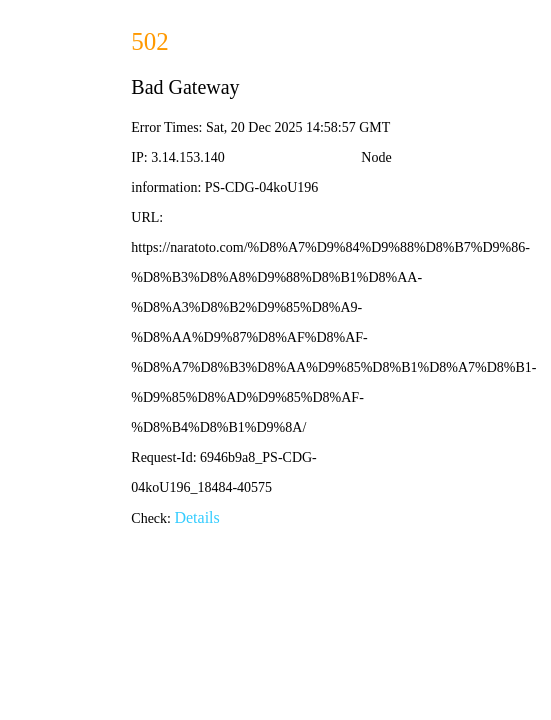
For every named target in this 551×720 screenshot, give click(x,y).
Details (196, 517)
